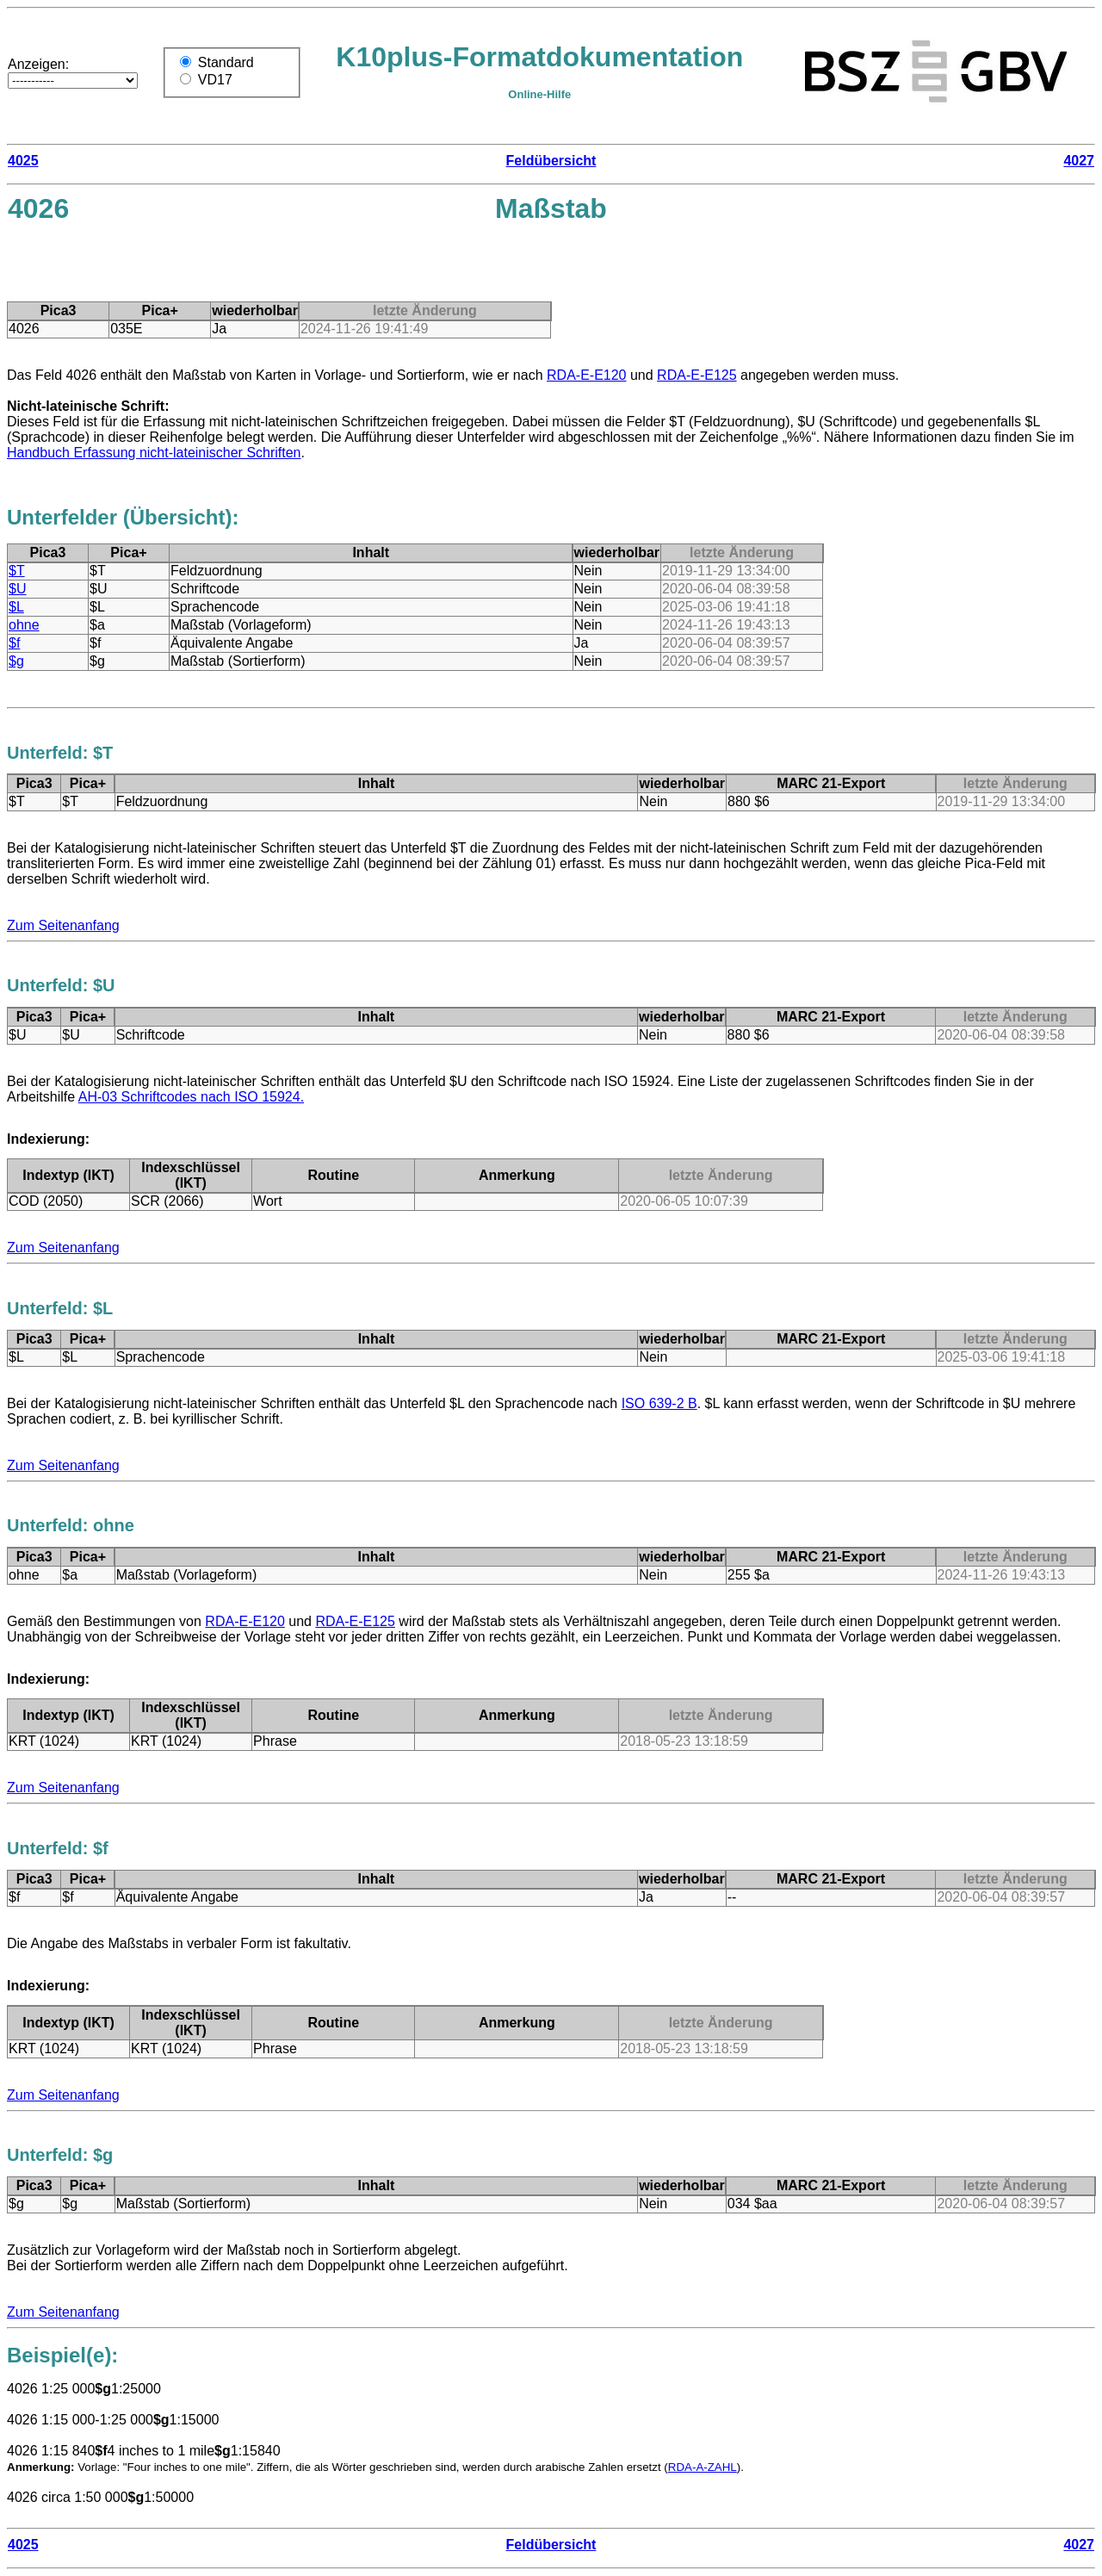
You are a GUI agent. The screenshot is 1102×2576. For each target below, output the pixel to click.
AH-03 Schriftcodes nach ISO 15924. (191, 1096)
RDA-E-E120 (586, 375)
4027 (1078, 160)
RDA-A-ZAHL (702, 2467)
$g (16, 661)
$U (17, 588)
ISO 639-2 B (659, 1403)
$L (16, 606)
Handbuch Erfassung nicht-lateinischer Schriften (154, 452)
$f (14, 643)
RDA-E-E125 (696, 375)
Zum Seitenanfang (63, 925)
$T (17, 570)
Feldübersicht (551, 160)
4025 (23, 160)
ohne (24, 625)
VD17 (215, 79)
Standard (226, 62)
